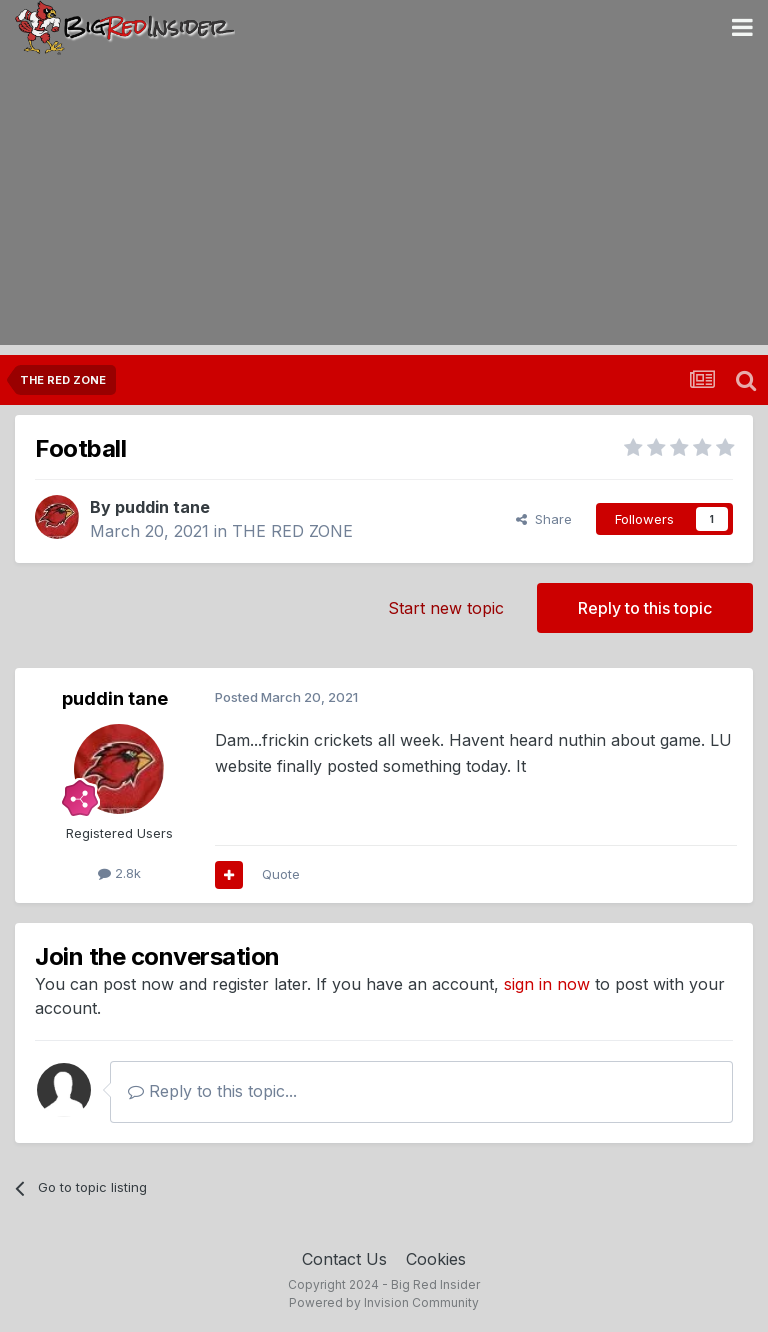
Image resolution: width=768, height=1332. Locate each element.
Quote (281, 874)
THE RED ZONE (292, 531)
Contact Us (344, 1259)
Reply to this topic (645, 608)
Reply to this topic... (212, 1091)
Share (544, 519)
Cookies (436, 1259)
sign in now (547, 984)
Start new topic (446, 608)
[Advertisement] (384, 205)
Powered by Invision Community (384, 1302)
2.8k (119, 873)
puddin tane (162, 507)
